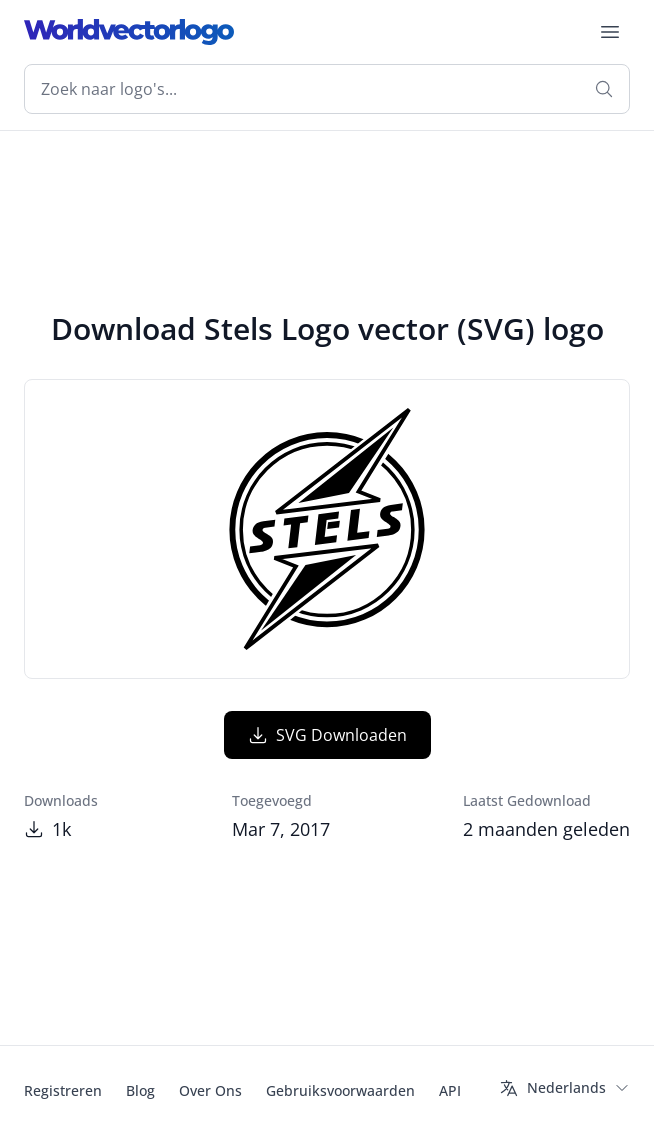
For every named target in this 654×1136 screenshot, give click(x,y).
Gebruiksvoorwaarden (340, 1090)
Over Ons (210, 1090)
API (450, 1090)
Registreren (63, 1090)
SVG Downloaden (327, 735)
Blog (140, 1090)
